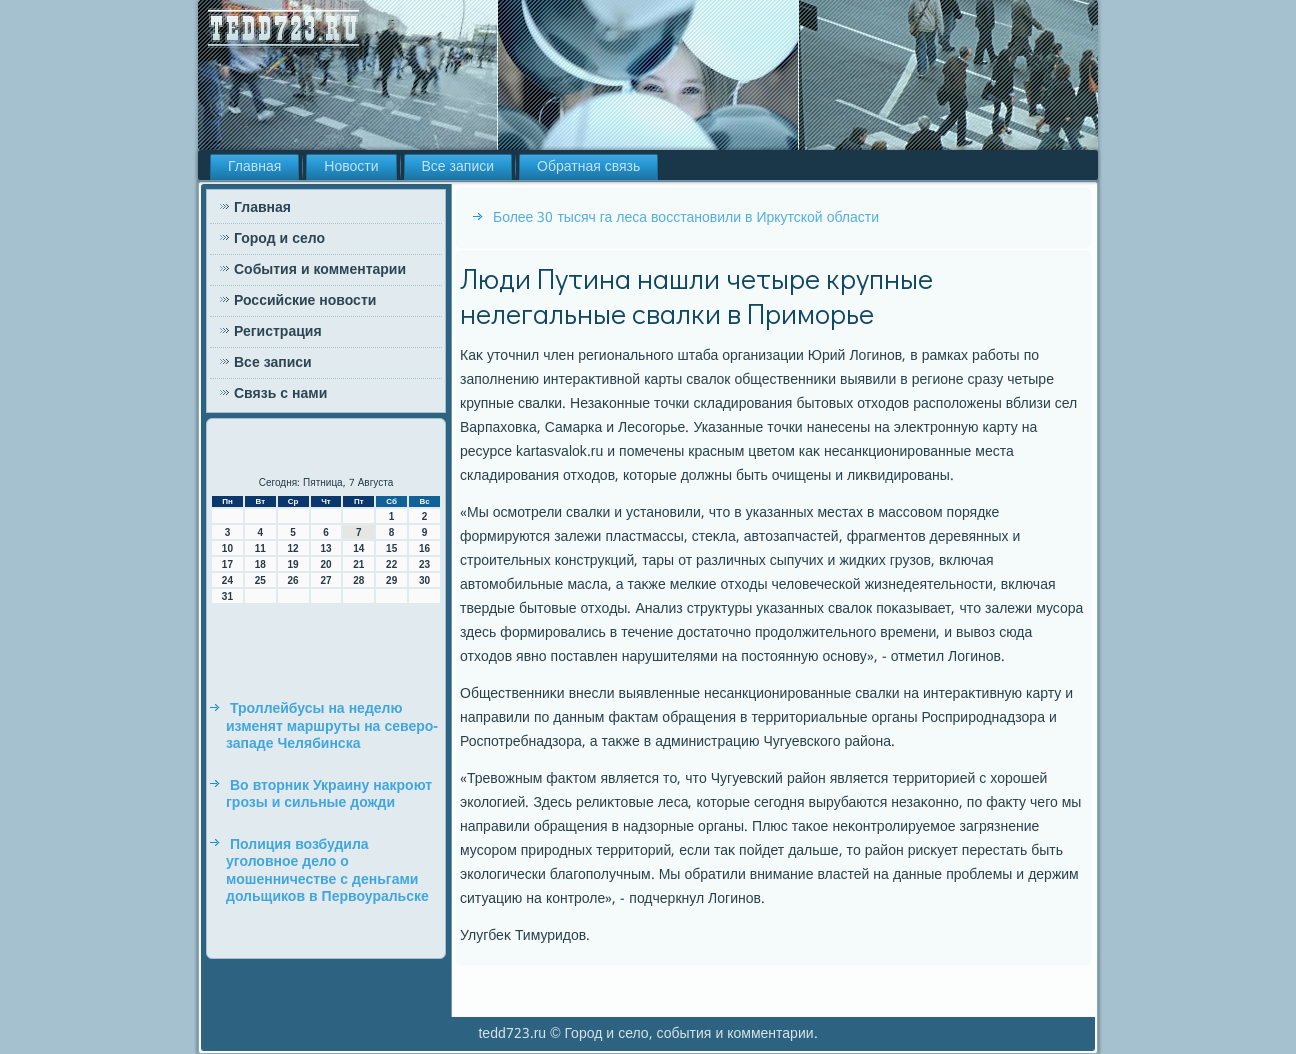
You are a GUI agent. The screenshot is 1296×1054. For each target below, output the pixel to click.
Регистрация (278, 332)
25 (260, 580)
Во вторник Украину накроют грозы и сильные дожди (329, 795)
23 (424, 564)
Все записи (458, 167)
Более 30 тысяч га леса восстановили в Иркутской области (686, 218)
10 (227, 548)
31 (227, 596)
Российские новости (305, 301)
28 (358, 580)
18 (260, 564)
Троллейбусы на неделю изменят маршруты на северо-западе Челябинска (332, 726)
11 (260, 548)
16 (424, 548)
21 (358, 564)
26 (293, 580)
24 (227, 580)
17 (227, 564)
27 (325, 580)
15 (391, 548)
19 (293, 564)
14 (358, 548)
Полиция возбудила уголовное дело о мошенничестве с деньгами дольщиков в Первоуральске (327, 871)
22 (391, 564)
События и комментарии (320, 270)
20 (325, 564)
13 (325, 548)
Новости (351, 167)
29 (391, 580)
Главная (254, 167)
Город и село (279, 239)
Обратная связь (588, 167)
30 (424, 580)
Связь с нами (280, 394)
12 (293, 548)
